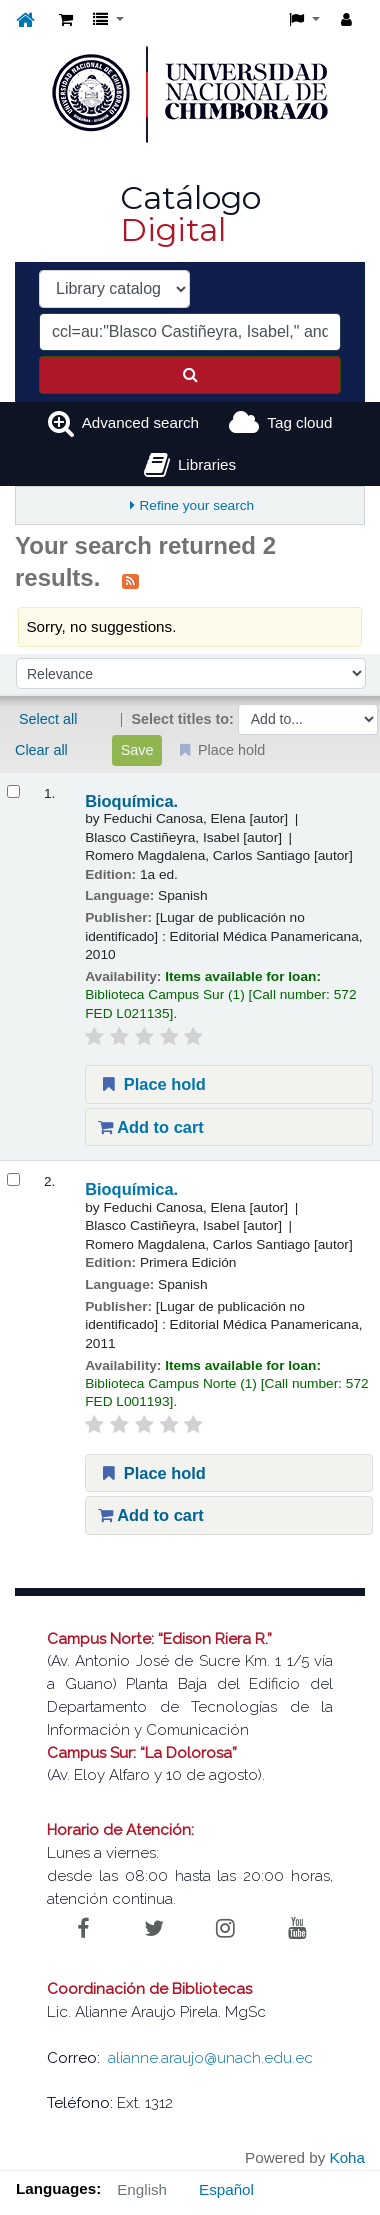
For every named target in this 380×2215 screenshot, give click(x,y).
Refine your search (196, 505)
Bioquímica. (131, 801)
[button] (66, 20)
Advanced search (140, 422)
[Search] (190, 375)
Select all (48, 719)
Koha (347, 2157)
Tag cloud (299, 422)
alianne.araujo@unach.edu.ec (210, 2058)
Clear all (41, 750)
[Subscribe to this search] (130, 580)
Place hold (152, 1084)
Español (226, 2189)
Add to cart (151, 1127)
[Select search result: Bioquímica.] (13, 791)
